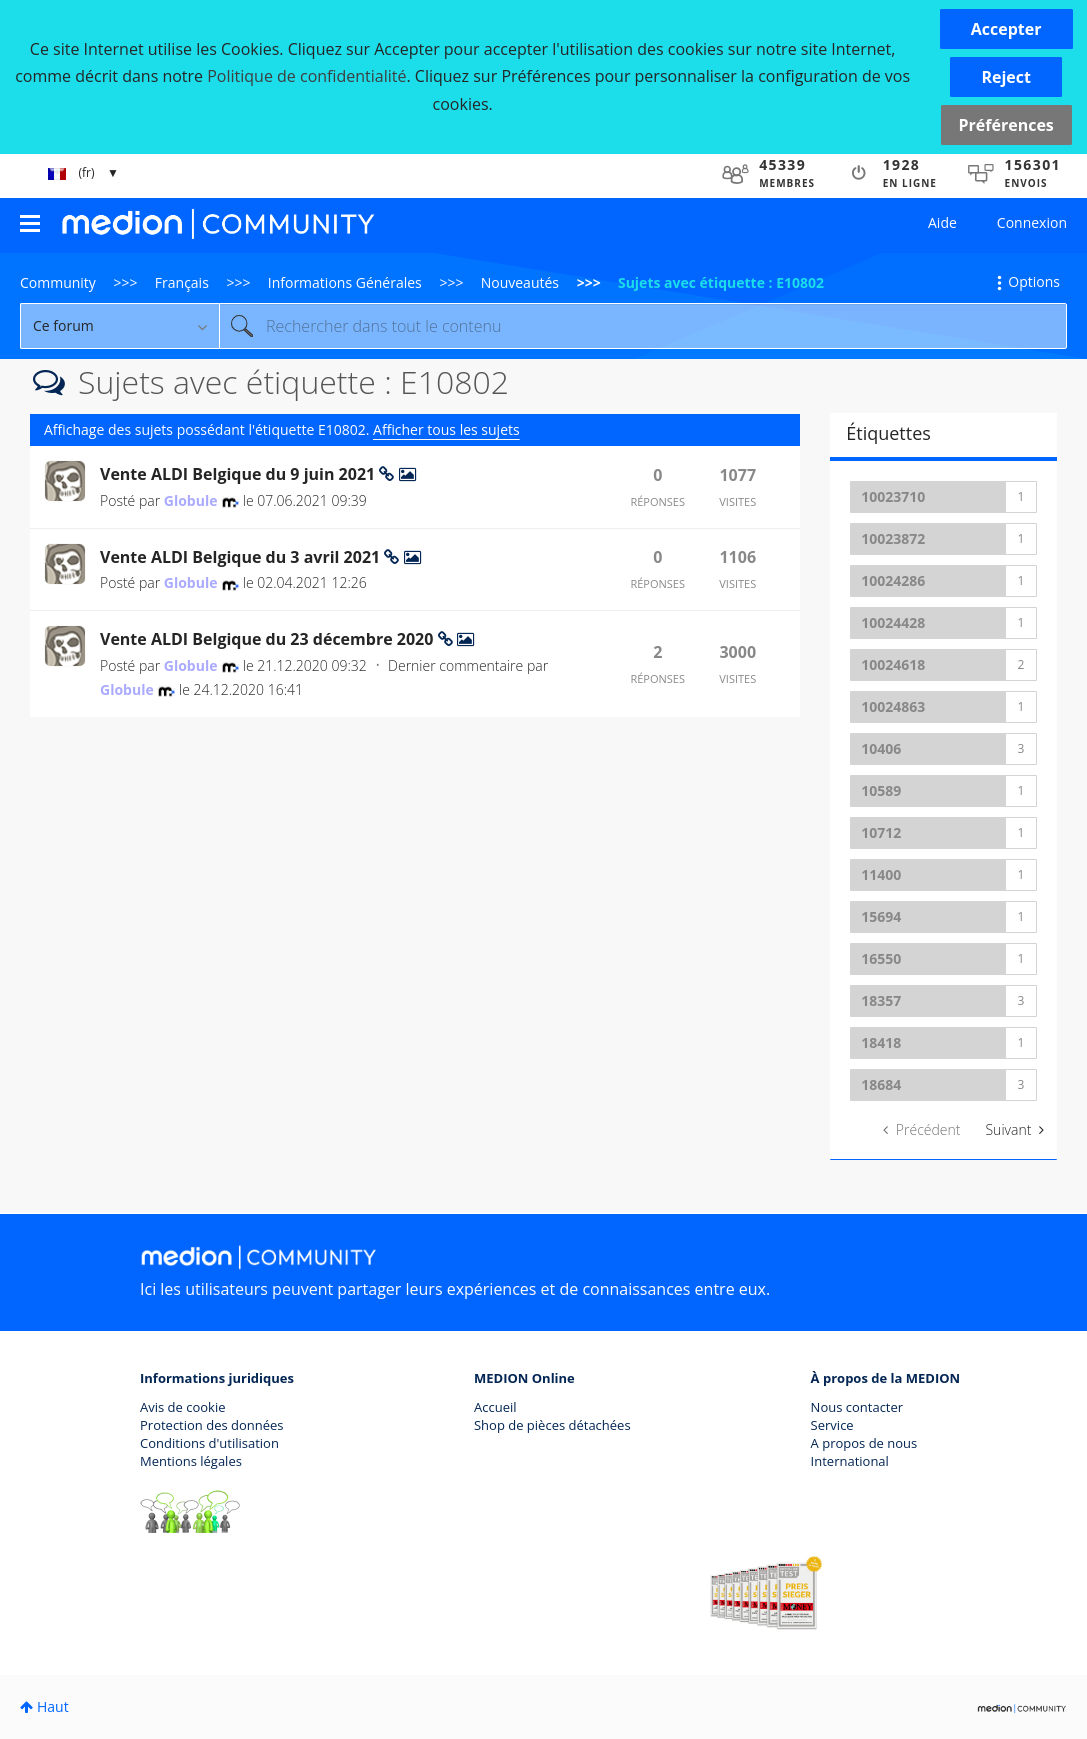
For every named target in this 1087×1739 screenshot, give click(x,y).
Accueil (495, 1407)
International (850, 1461)
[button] (1006, 29)
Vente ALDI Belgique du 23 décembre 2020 (269, 639)
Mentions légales (191, 1461)
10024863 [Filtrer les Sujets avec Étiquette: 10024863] (893, 706)
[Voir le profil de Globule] (191, 500)
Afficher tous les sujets (446, 429)
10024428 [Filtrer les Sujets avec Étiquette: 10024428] (893, 622)
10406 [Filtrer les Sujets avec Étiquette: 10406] (881, 748)
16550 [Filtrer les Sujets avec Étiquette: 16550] (881, 958)
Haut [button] (53, 1706)
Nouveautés (520, 282)
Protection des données (212, 1425)
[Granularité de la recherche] (119, 326)
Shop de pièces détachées (552, 1425)
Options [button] (1034, 281)
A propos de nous (864, 1443)
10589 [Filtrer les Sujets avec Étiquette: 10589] (881, 790)
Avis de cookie (182, 1407)
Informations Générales (345, 282)
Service (832, 1425)
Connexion (1032, 222)
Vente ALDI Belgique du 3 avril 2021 (242, 557)
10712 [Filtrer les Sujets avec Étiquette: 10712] (881, 832)
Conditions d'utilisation (209, 1443)
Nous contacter (857, 1407)
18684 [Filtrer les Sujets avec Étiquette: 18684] (881, 1084)
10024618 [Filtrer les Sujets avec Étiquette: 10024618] (893, 664)
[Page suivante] (1014, 1130)
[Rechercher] (643, 326)
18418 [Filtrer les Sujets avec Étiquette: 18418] (881, 1042)
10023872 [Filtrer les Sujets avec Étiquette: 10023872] (893, 538)
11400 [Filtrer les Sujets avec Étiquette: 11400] (881, 874)
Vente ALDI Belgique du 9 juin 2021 (239, 474)
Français (182, 282)
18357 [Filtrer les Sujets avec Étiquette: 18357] (881, 1000)
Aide (942, 222)
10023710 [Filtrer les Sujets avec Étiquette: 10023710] (893, 496)
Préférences (1006, 125)
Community (58, 282)
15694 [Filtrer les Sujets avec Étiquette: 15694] (881, 916)
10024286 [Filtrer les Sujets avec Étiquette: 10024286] (893, 580)
